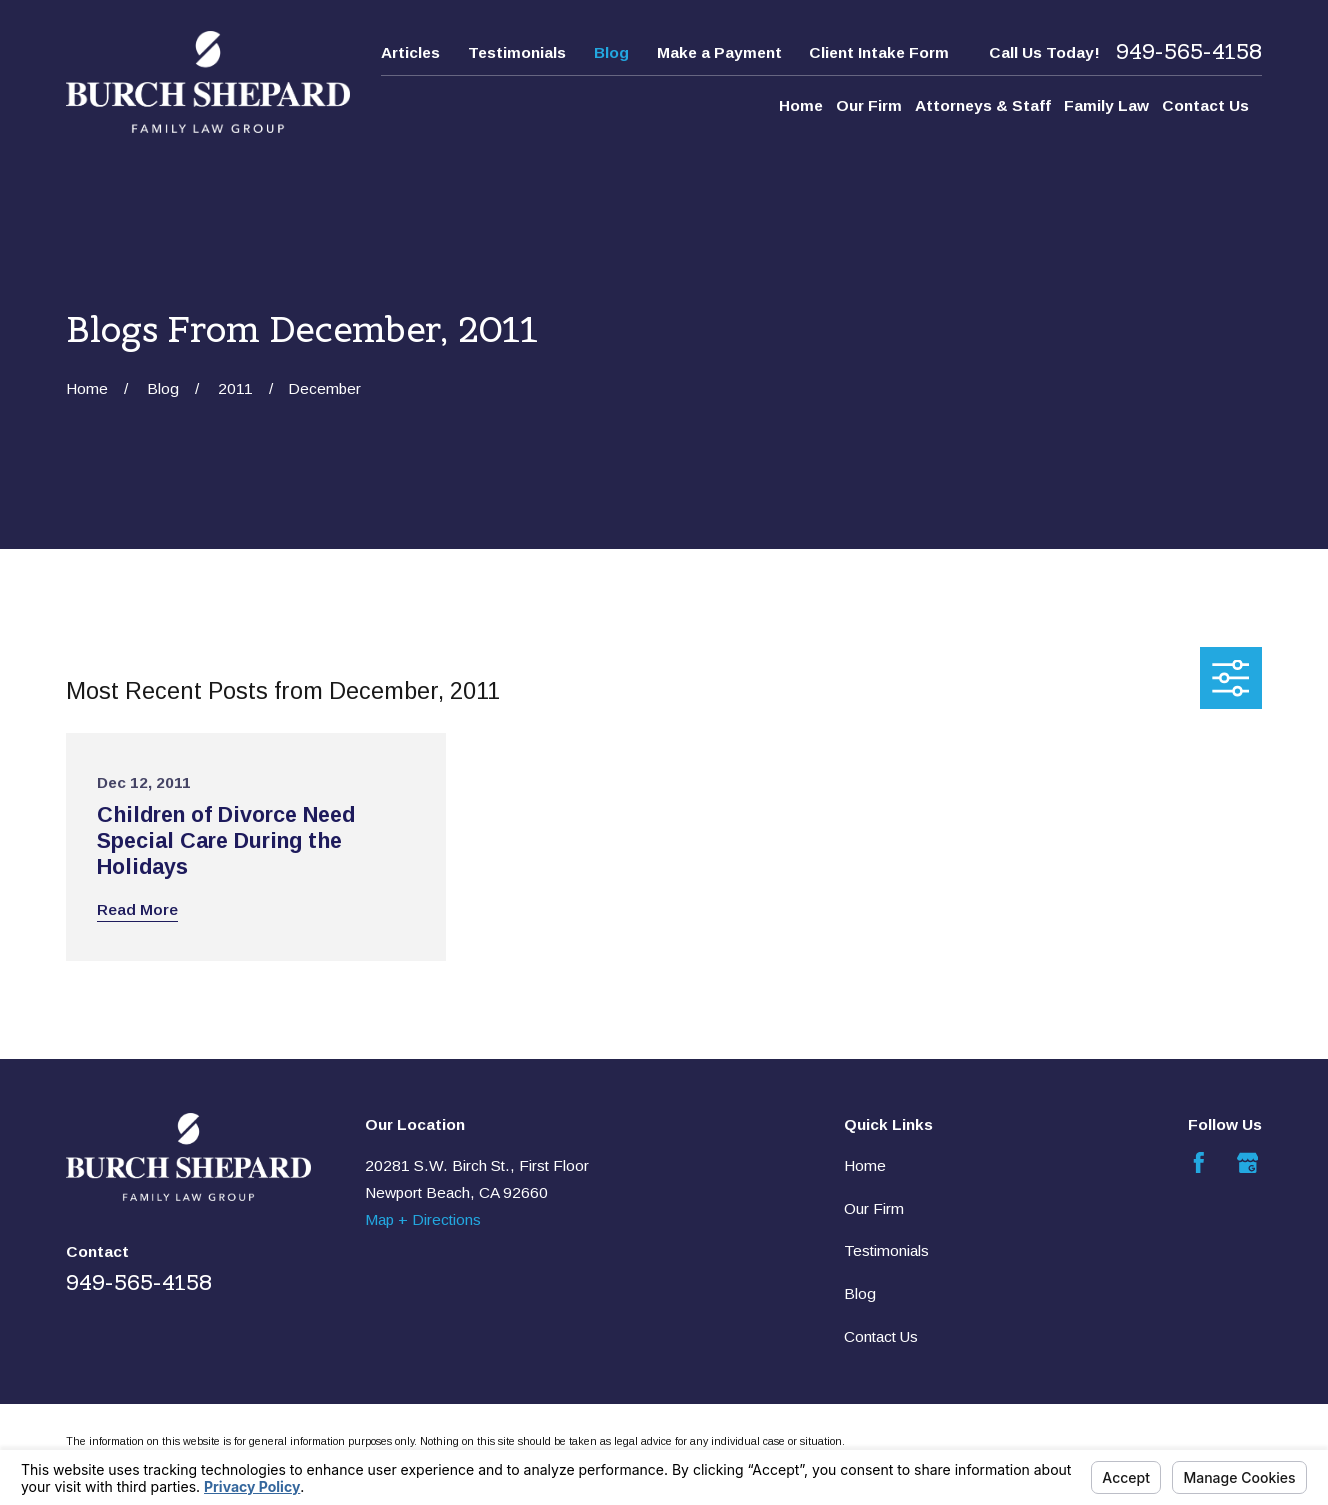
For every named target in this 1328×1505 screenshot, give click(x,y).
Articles (410, 52)
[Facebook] (1199, 1163)
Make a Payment (719, 52)
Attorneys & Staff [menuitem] (983, 105)
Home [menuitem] (801, 105)
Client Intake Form (879, 52)
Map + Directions (423, 1219)
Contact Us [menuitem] (1205, 105)
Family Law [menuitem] (1106, 105)
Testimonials (517, 52)
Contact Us (881, 1336)
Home (865, 1165)
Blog (611, 52)
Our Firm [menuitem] (869, 105)
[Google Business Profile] (1248, 1163)
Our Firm (874, 1208)
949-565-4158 (1189, 52)
